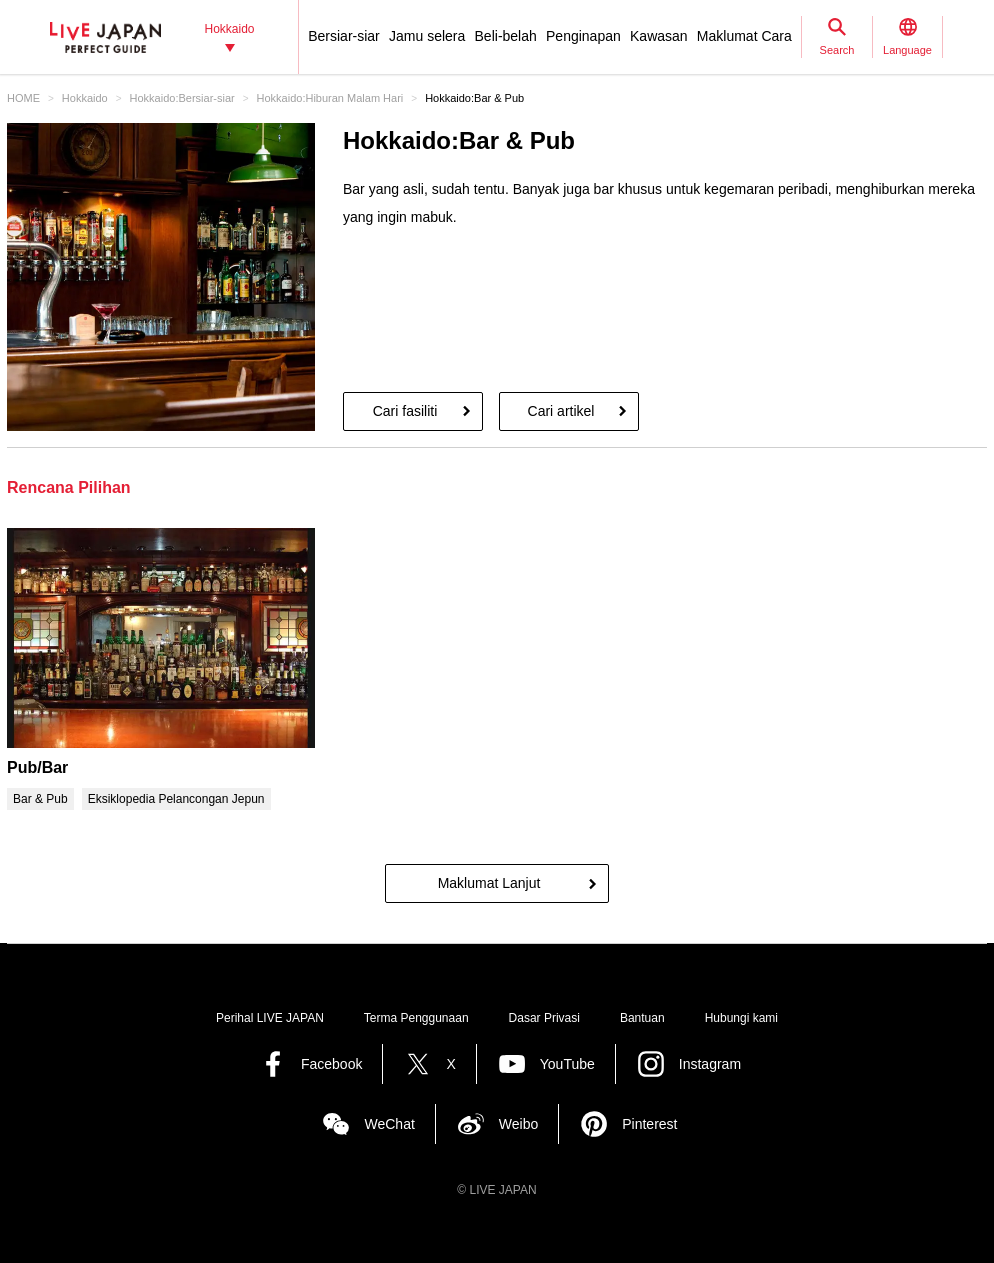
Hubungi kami (741, 1018)
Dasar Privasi (544, 1018)
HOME (23, 98)
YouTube (567, 1064)
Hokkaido (85, 98)
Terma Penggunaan (416, 1018)
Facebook (331, 1064)
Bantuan (642, 1018)
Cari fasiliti (405, 411)
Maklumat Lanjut (489, 883)
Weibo (518, 1124)
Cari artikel (561, 411)
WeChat (389, 1124)
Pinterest (649, 1124)
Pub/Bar (37, 767)
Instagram (710, 1064)
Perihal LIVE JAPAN (270, 1018)
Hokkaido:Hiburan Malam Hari (330, 98)
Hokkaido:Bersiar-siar (182, 98)
